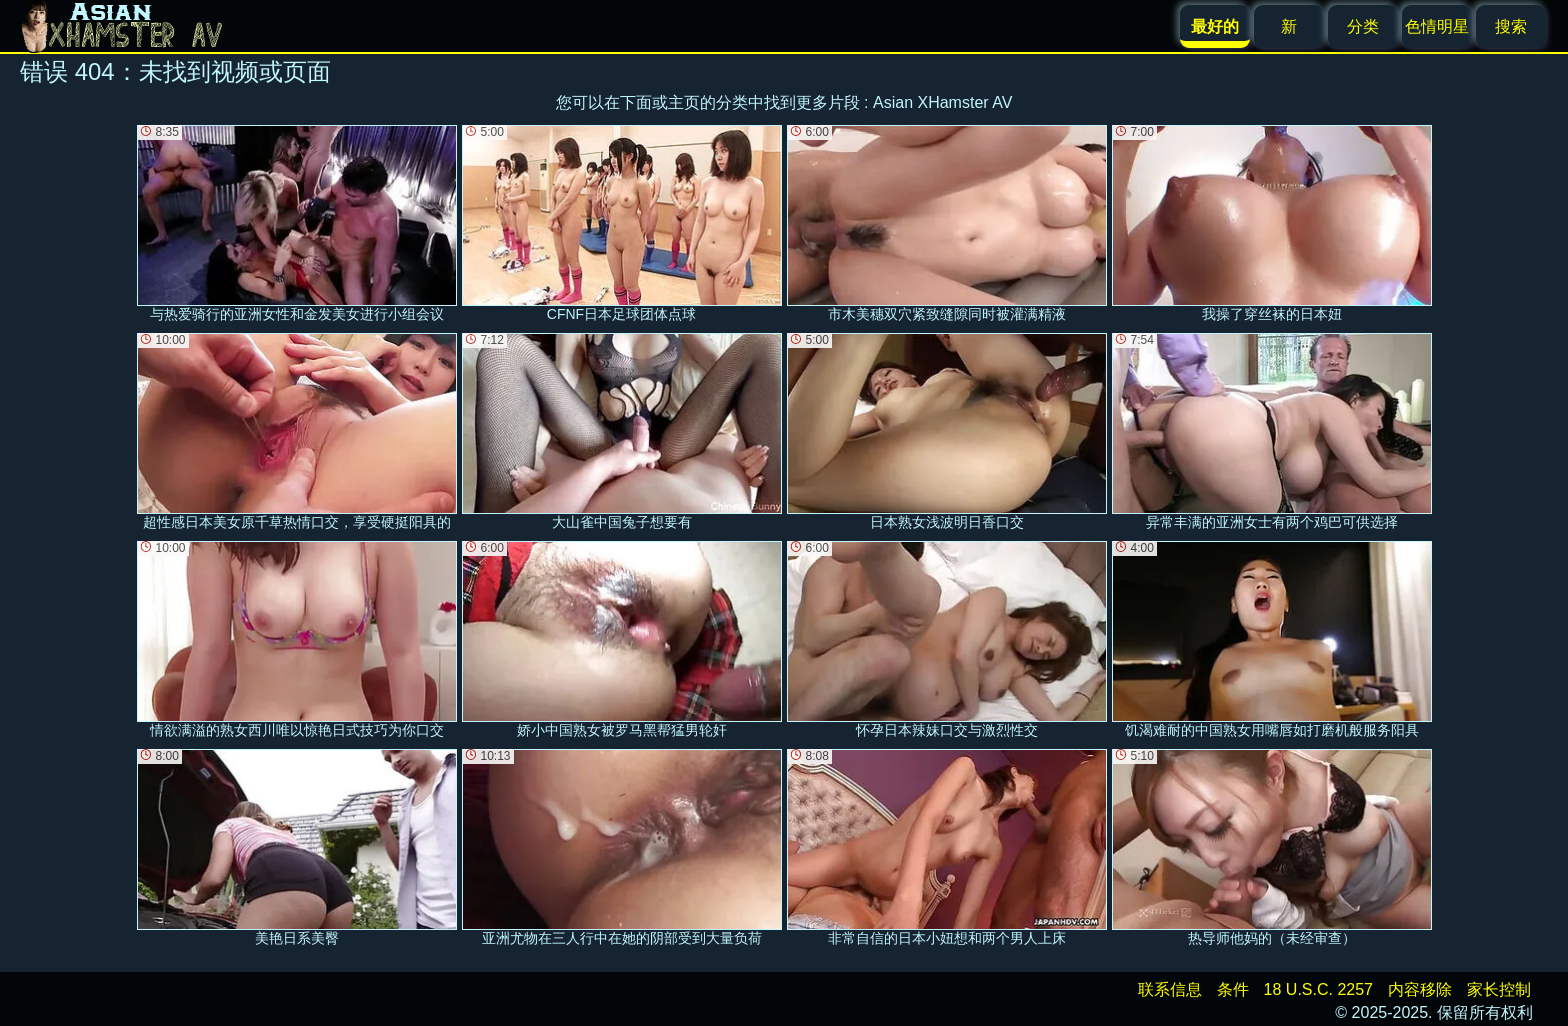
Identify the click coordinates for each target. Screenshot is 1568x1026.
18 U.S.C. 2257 (1318, 989)
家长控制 (1499, 989)
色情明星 (1437, 26)
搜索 (1511, 26)
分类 (1363, 26)
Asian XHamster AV (942, 102)
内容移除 (1420, 989)
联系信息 (1170, 989)
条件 (1233, 989)
